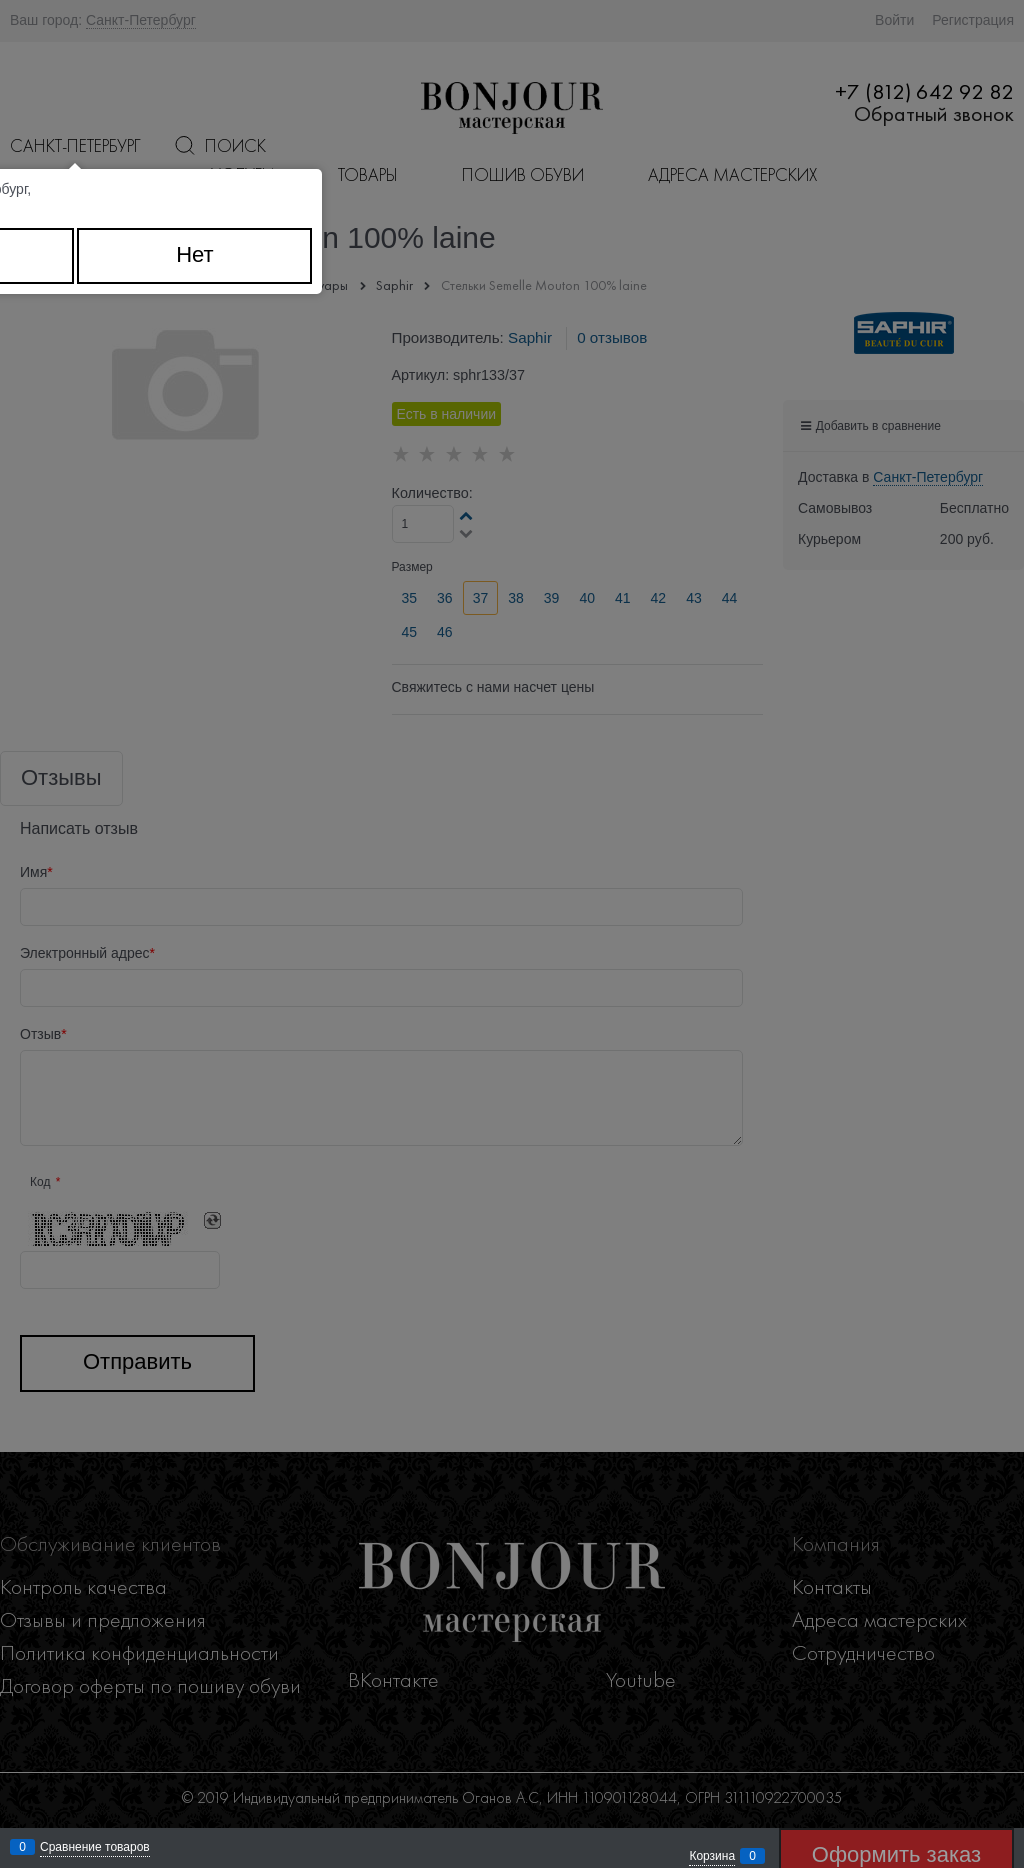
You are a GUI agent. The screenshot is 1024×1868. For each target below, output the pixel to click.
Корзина (712, 1856)
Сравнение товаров (95, 1847)
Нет (194, 254)
